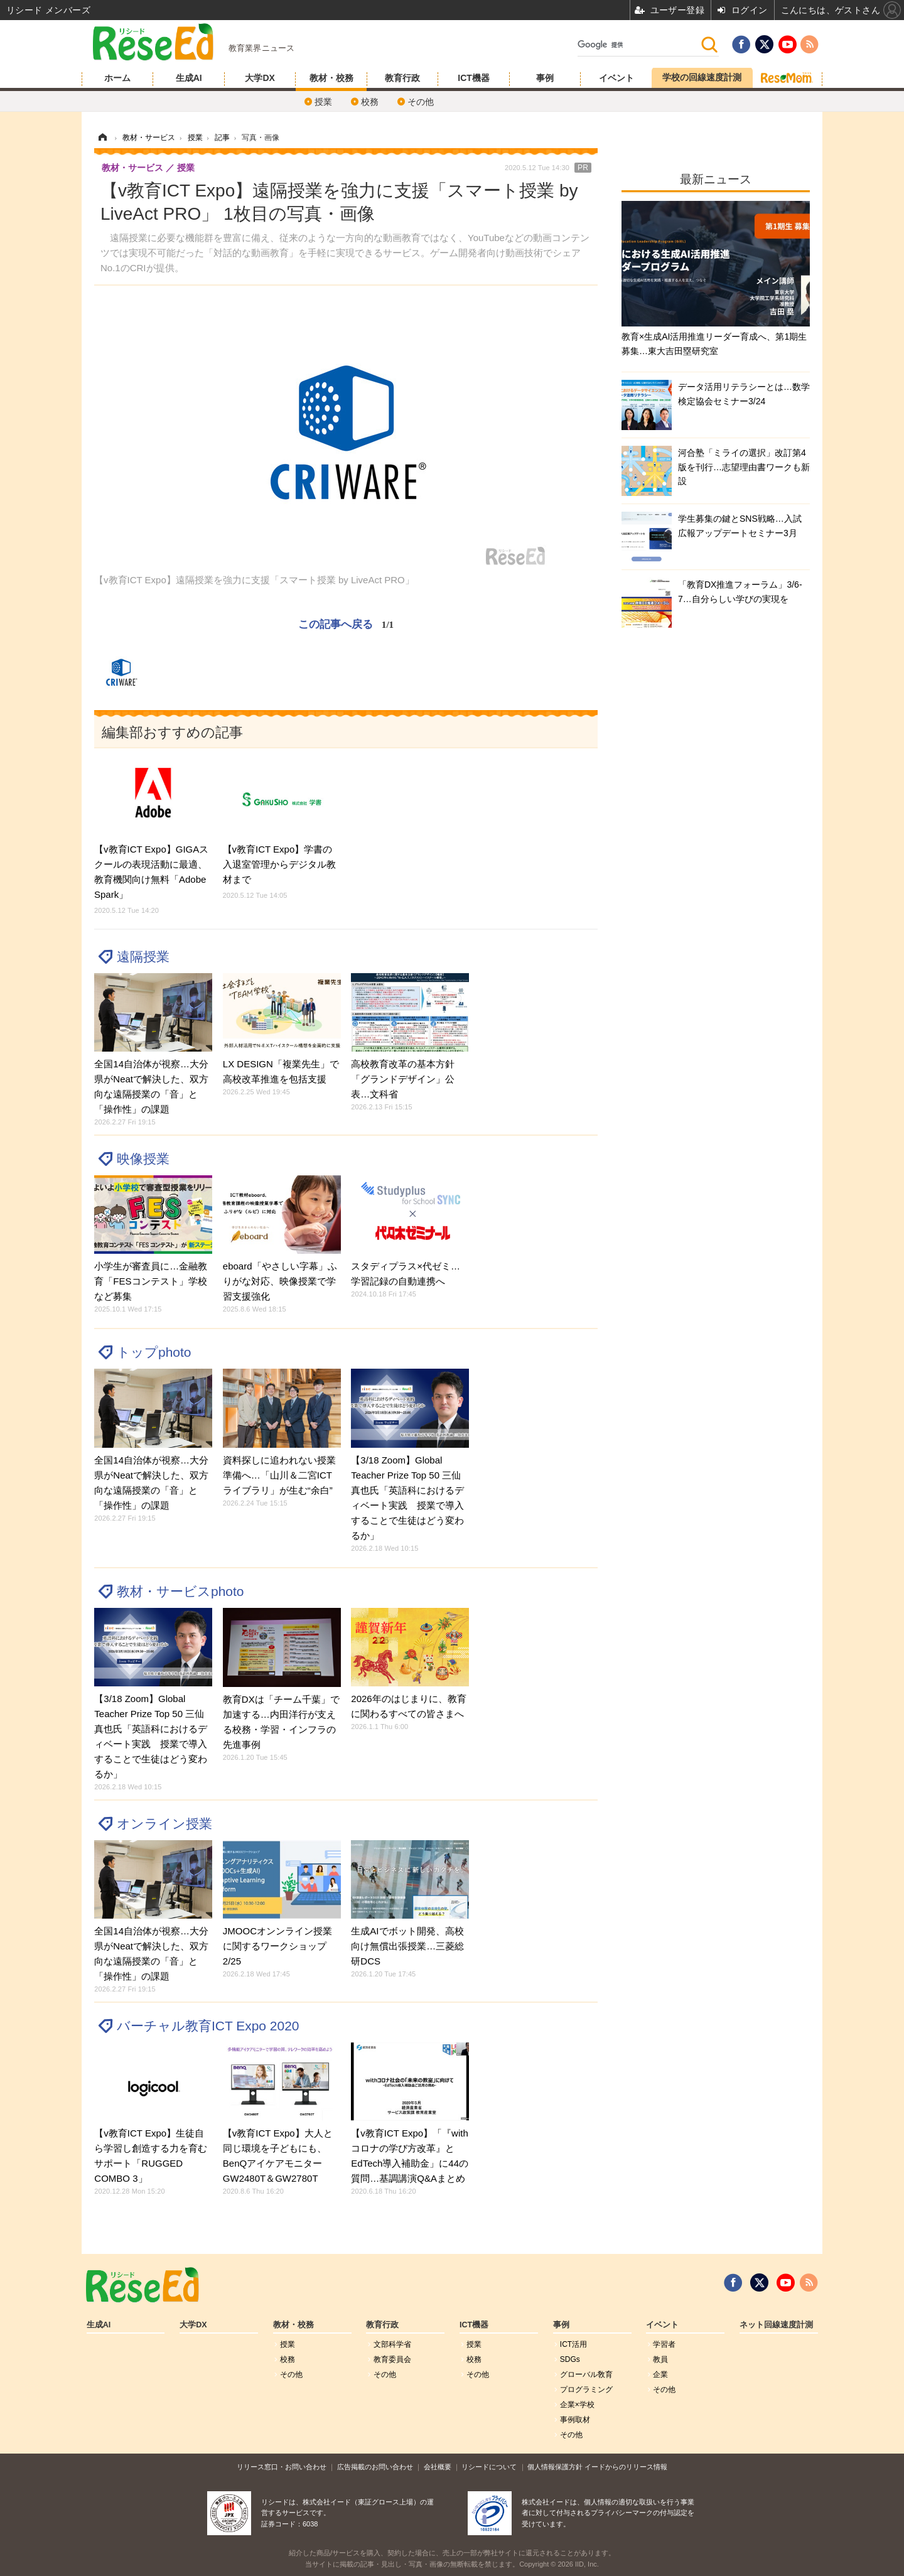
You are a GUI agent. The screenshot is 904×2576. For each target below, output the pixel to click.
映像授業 (143, 1158)
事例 (545, 78)
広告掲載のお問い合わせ (375, 2467)
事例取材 (575, 2419)
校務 (370, 102)
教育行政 (402, 78)
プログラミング (586, 2389)
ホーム (117, 78)
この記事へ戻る (346, 624)
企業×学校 (577, 2404)
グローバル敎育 (586, 2374)
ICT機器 (474, 78)
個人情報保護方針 (555, 2467)
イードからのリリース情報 (625, 2467)
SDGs (570, 2359)
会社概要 (437, 2467)
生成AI (189, 78)
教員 (660, 2359)
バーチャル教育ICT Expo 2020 (208, 2025)
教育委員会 (392, 2359)
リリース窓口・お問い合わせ (281, 2467)
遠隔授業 (143, 956)
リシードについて (489, 2467)
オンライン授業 (164, 1823)
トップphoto (154, 1352)
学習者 (664, 2344)
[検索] (639, 44)
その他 (420, 102)
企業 (660, 2374)
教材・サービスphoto (180, 1591)
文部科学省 (392, 2344)
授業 (323, 102)
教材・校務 (331, 78)
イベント (616, 78)
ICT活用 (573, 2344)
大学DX (259, 78)
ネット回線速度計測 (776, 2324)
